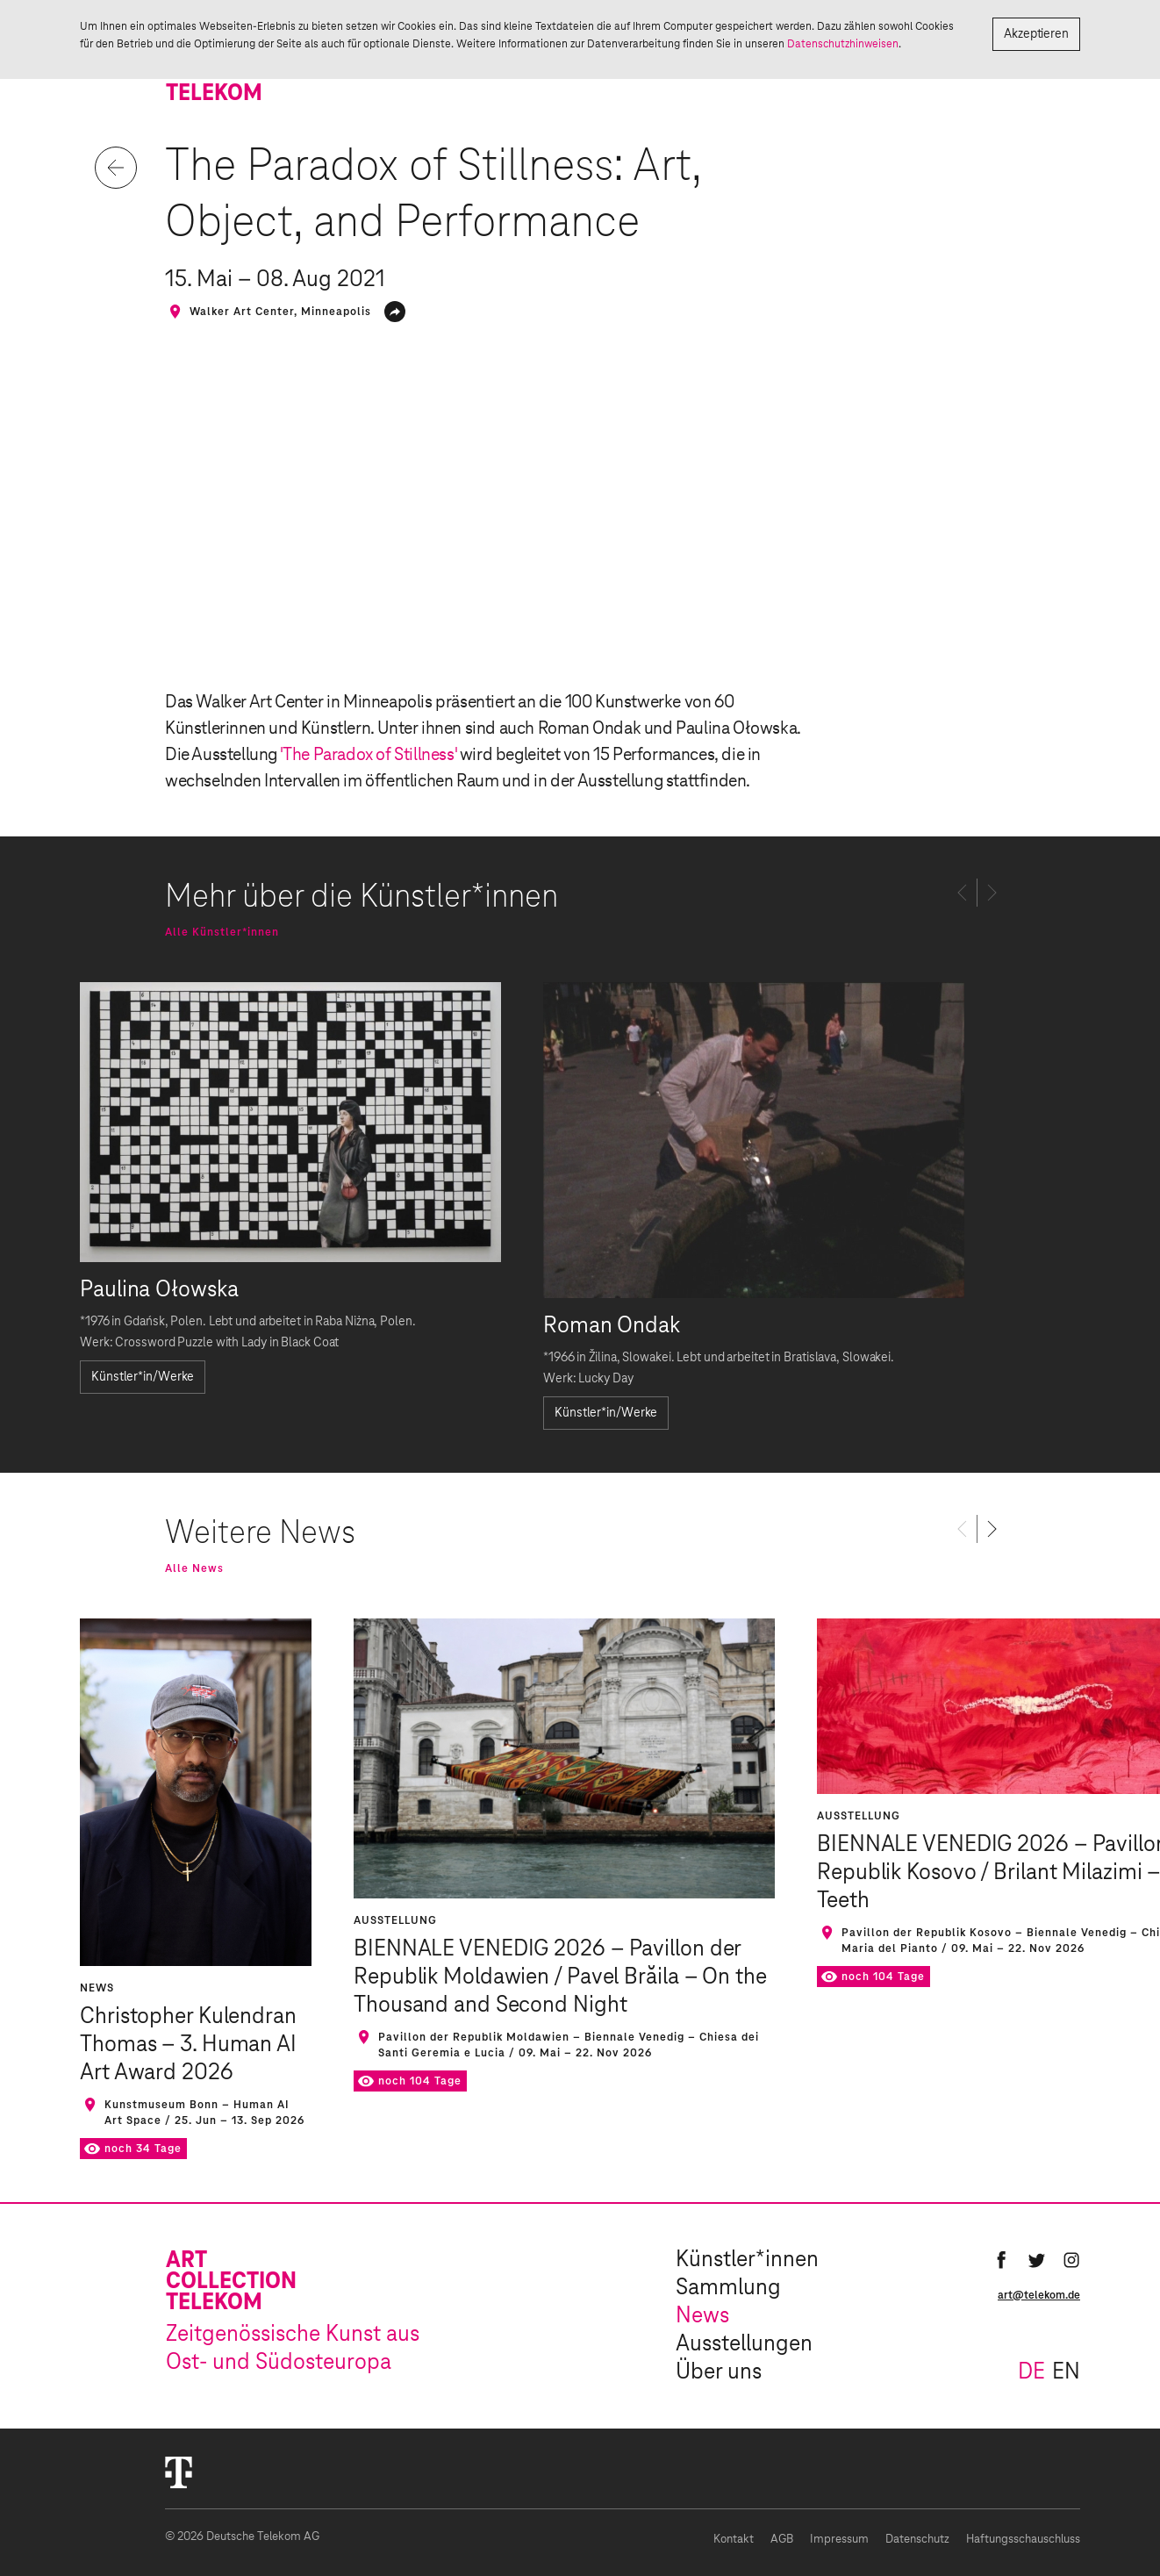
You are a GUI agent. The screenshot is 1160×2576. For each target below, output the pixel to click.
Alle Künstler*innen (222, 932)
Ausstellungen (744, 2344)
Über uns (719, 2372)
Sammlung (728, 2288)
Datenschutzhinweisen (843, 44)
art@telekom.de (1039, 2295)
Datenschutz (917, 2539)
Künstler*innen (747, 2260)
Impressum (839, 2539)
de (1031, 2372)
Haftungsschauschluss (1023, 2539)
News (702, 2316)
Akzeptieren (1036, 34)
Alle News (194, 1568)
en (1066, 2372)
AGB (781, 2539)
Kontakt (733, 2539)
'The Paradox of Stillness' (370, 754)
